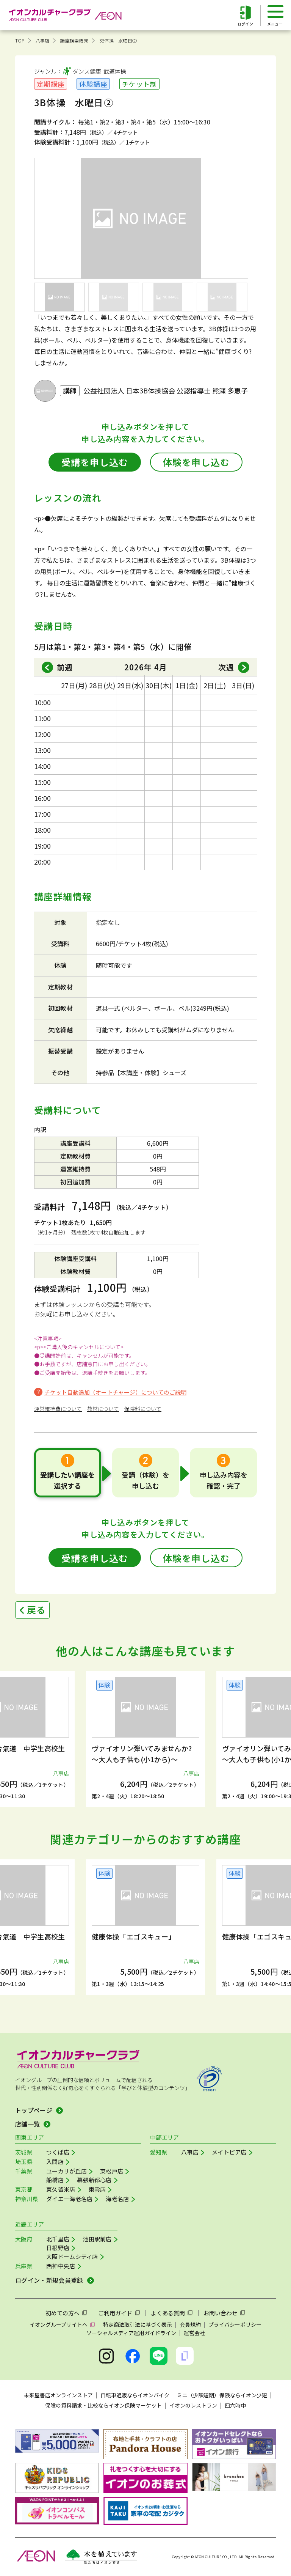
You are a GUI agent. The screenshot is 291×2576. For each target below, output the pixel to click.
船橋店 (55, 2180)
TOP (20, 40)
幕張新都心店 (94, 2180)
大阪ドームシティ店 (72, 2256)
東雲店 (97, 2189)
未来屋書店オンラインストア (58, 2395)
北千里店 (57, 2239)
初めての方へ (62, 2313)
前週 (65, 667)
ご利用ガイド (115, 2313)
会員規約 (190, 2324)
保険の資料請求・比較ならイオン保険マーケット (103, 2405)
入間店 (55, 2161)
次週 (226, 667)
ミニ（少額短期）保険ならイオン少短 (222, 2395)
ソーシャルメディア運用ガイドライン (131, 2332)
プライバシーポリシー (234, 2324)
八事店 (43, 40)
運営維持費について (58, 1408)
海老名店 (117, 2199)
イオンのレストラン (193, 2405)
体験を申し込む (196, 462)
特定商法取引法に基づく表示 (137, 2324)
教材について (103, 1408)
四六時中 (235, 2405)
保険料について (142, 1408)
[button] (28, 1730)
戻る (36, 1609)
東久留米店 (60, 2189)
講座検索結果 (74, 40)
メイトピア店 (229, 2152)
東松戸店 (111, 2171)
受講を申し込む (94, 462)
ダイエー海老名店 (69, 2199)
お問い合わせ (220, 2313)
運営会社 (194, 2332)
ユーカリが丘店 (66, 2171)
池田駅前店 (97, 2239)
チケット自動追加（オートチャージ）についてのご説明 (115, 1392)
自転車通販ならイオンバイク (134, 2395)
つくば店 (57, 2152)
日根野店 (57, 2247)
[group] (145, 1739)
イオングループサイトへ (59, 2324)
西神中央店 (60, 2266)
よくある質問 (168, 2313)
